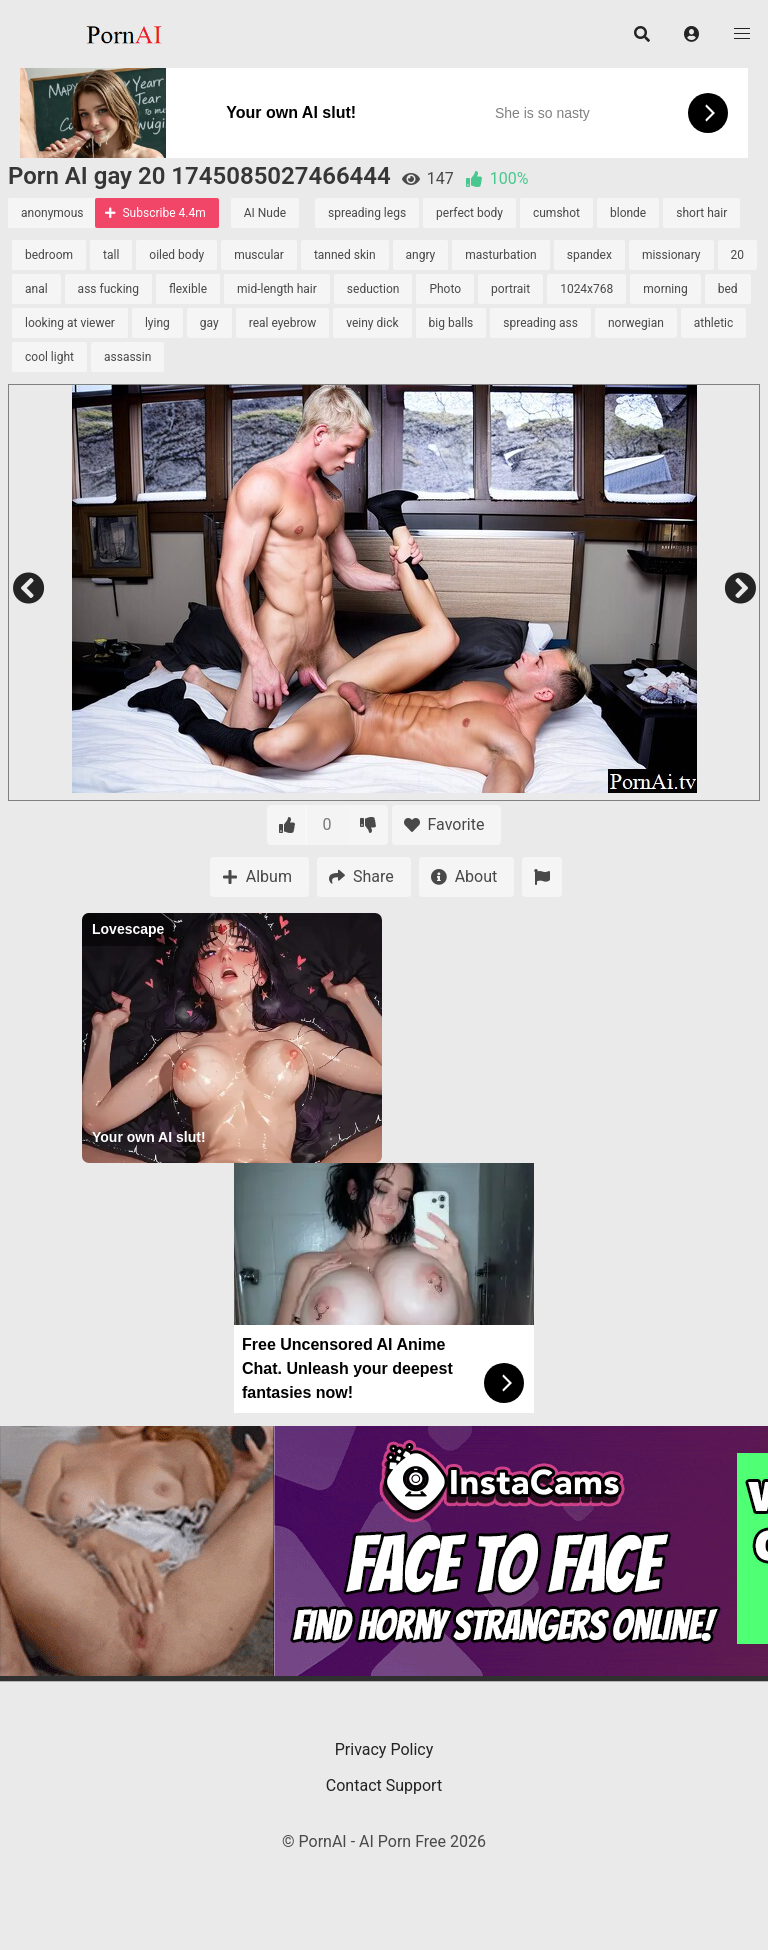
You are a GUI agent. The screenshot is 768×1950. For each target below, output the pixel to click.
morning (665, 289)
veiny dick (372, 323)
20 (738, 255)
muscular (259, 255)
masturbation (500, 255)
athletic (713, 323)
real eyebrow (283, 323)
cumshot (556, 213)
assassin (127, 357)
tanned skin (345, 255)
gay (209, 323)
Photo (445, 289)
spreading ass (540, 323)
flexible (188, 289)
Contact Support (384, 1785)
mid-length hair (277, 289)
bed (728, 289)
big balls (451, 323)
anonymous (52, 213)
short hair (701, 213)
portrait (510, 289)
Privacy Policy (384, 1749)
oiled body (176, 255)
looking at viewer (70, 323)
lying (157, 323)
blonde (628, 213)
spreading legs (367, 213)
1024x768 (586, 289)
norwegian (636, 323)
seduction (373, 289)
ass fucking (108, 289)
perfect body (469, 213)
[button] (692, 34)
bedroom (49, 255)
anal (36, 289)
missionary (671, 255)
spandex (589, 255)
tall (111, 255)
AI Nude (265, 213)
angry (421, 255)
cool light (49, 357)
